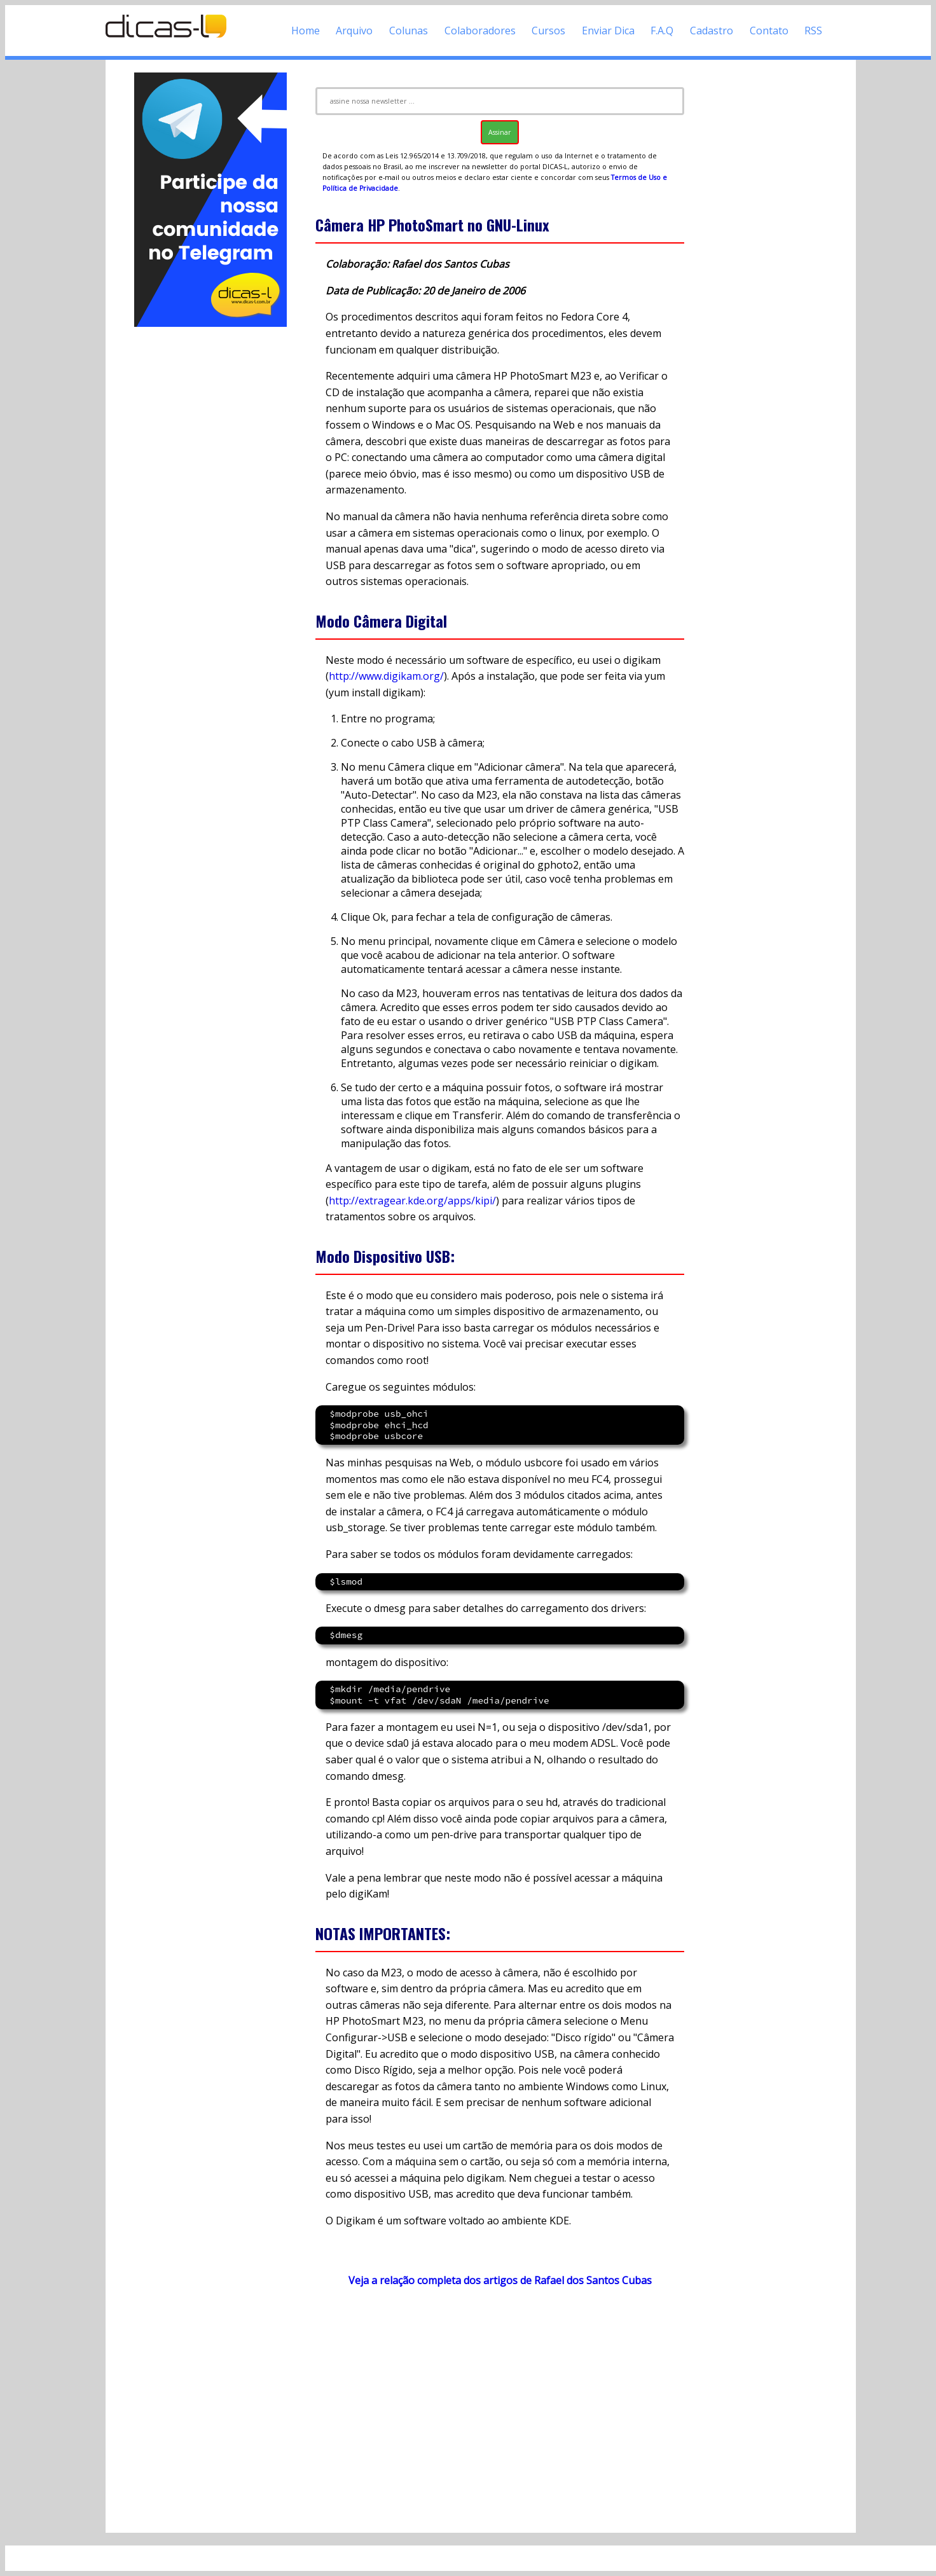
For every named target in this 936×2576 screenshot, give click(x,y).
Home (305, 31)
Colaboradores (480, 31)
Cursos (548, 31)
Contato (769, 31)
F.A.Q (661, 31)
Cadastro (711, 31)
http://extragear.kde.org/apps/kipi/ (412, 1201)
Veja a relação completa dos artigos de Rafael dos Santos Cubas (500, 2280)
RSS (813, 31)
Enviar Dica (608, 31)
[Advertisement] (210, 520)
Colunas (408, 31)
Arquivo (354, 31)
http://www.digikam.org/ (386, 676)
